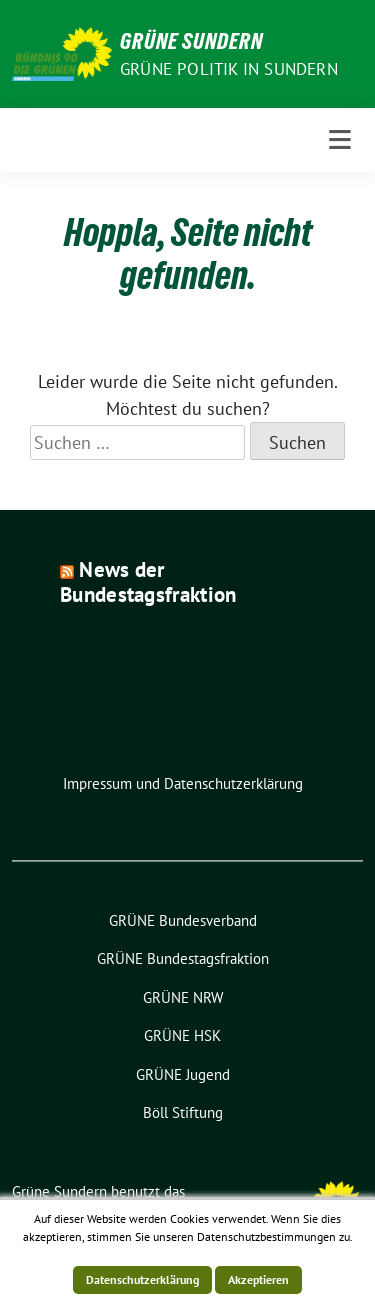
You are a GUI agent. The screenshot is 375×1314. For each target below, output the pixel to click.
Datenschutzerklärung (142, 1279)
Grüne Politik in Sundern (229, 69)
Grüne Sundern (191, 41)
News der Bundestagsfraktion (148, 582)
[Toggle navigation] (340, 140)
